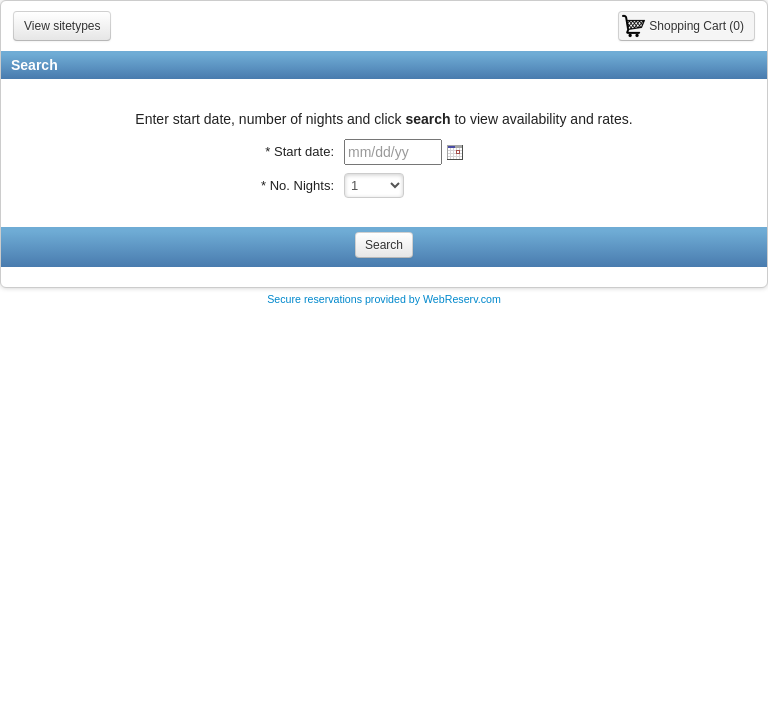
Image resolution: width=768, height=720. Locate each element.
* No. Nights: (297, 185)
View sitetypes (62, 26)
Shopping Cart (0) (696, 26)
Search (384, 245)
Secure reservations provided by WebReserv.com (384, 299)
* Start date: (299, 151)
